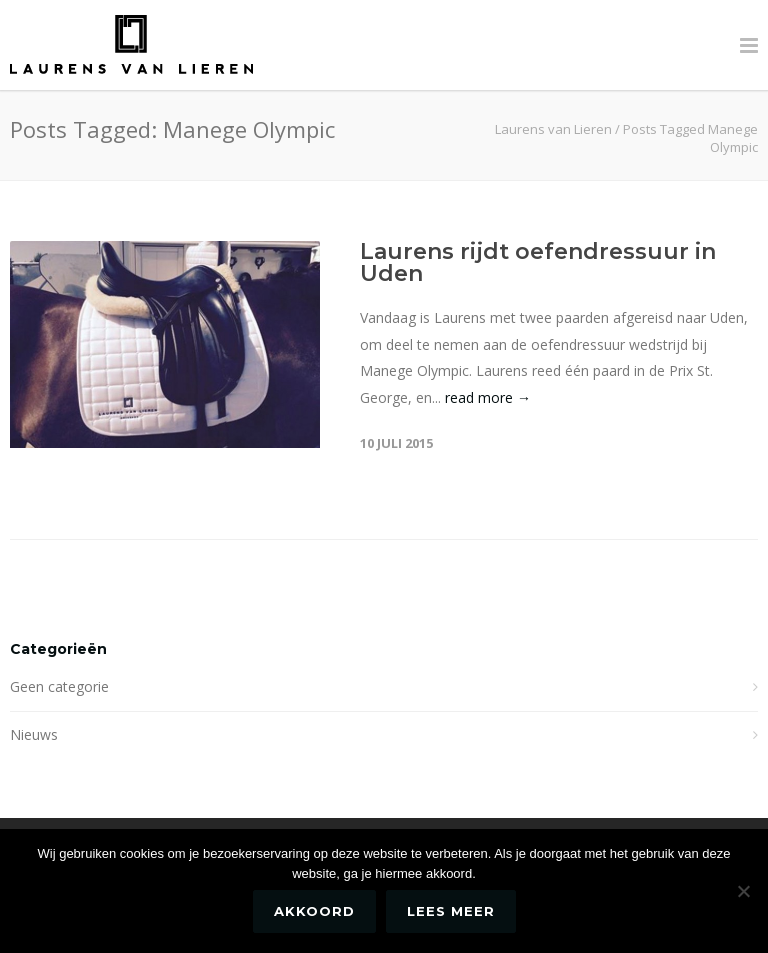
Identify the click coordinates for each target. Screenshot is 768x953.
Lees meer (451, 911)
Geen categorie (59, 686)
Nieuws (34, 734)
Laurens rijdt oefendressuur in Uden (538, 262)
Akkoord (314, 911)
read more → (488, 397)
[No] (743, 891)
